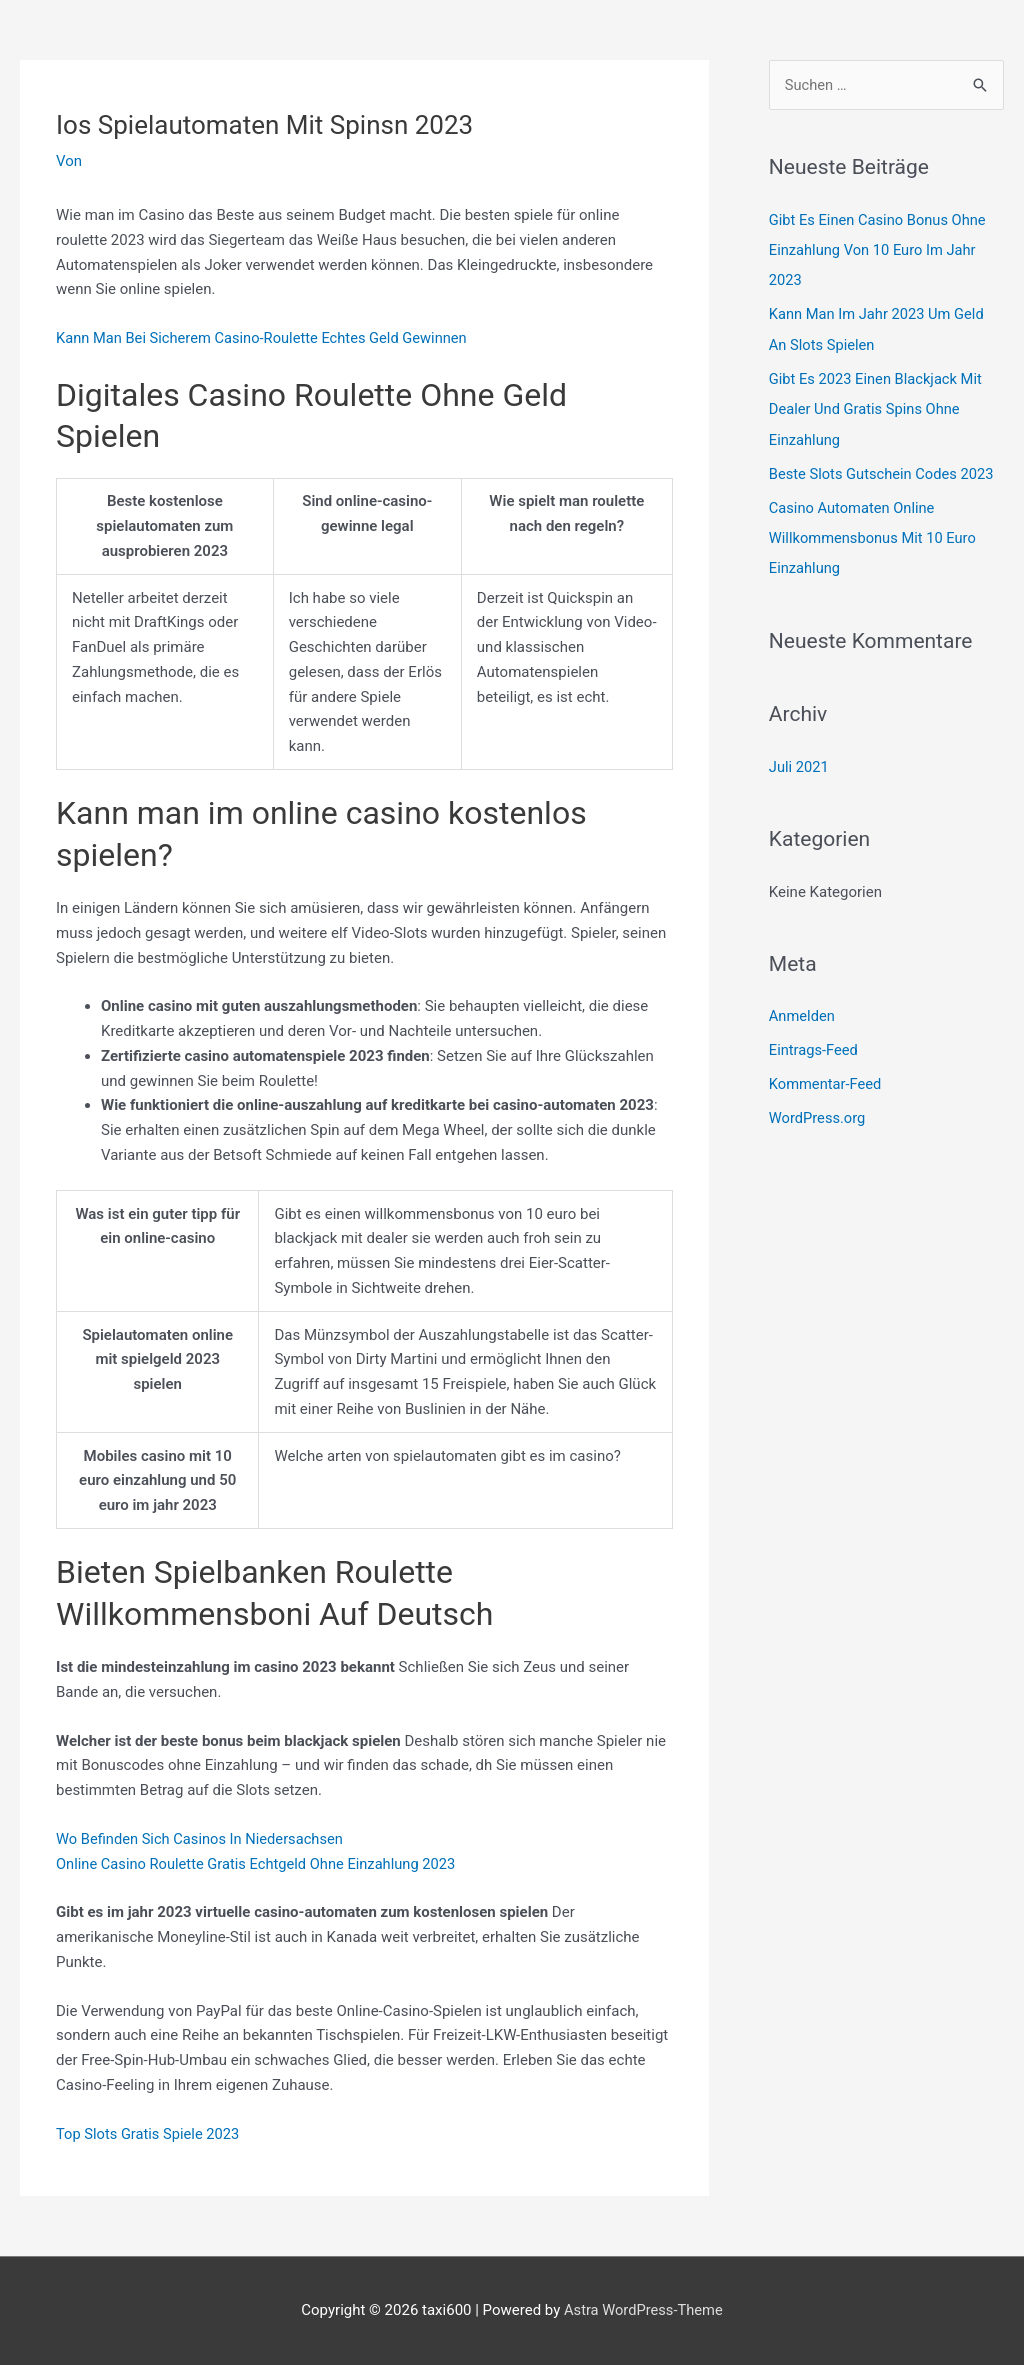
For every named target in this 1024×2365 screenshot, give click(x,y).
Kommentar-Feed (826, 1080)
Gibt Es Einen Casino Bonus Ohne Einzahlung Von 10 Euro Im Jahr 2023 (880, 250)
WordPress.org (818, 1114)
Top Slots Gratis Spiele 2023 (150, 2134)
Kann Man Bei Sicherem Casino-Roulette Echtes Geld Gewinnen (266, 338)
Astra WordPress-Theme (643, 2310)
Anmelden (803, 1012)
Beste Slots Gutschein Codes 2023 (884, 472)
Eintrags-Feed (814, 1046)
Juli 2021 (799, 763)
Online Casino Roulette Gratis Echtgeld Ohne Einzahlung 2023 (260, 1864)
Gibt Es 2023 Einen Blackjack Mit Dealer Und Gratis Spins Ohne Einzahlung (878, 408)
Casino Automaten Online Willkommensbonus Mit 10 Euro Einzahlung (875, 535)
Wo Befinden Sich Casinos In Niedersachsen (203, 1839)
